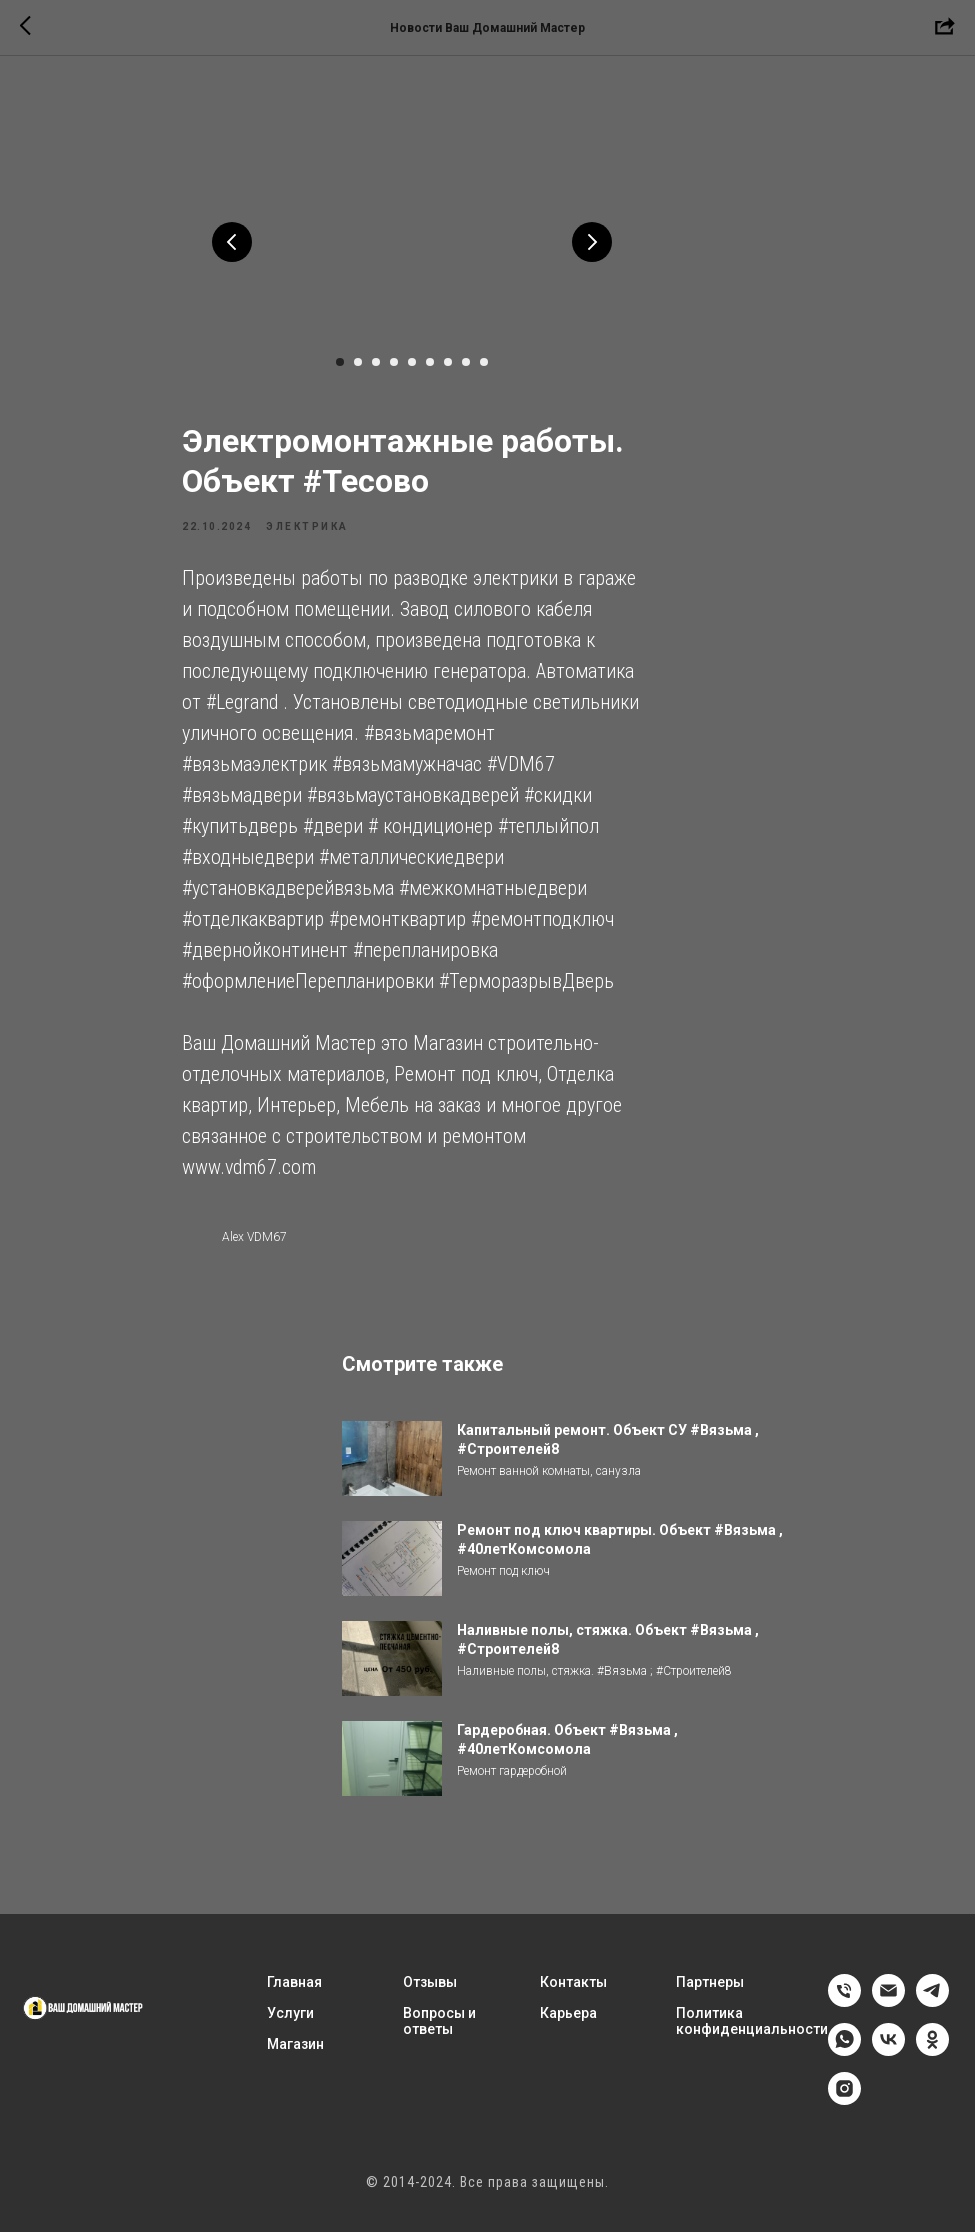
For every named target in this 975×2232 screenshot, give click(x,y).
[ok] (932, 2055)
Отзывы (430, 1987)
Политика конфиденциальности (752, 2026)
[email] (888, 2006)
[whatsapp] (844, 2055)
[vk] (888, 2055)
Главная (294, 1987)
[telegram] (932, 2006)
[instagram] (844, 2104)
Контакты (573, 1987)
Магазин (295, 2049)
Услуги (290, 2018)
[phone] (844, 2006)
